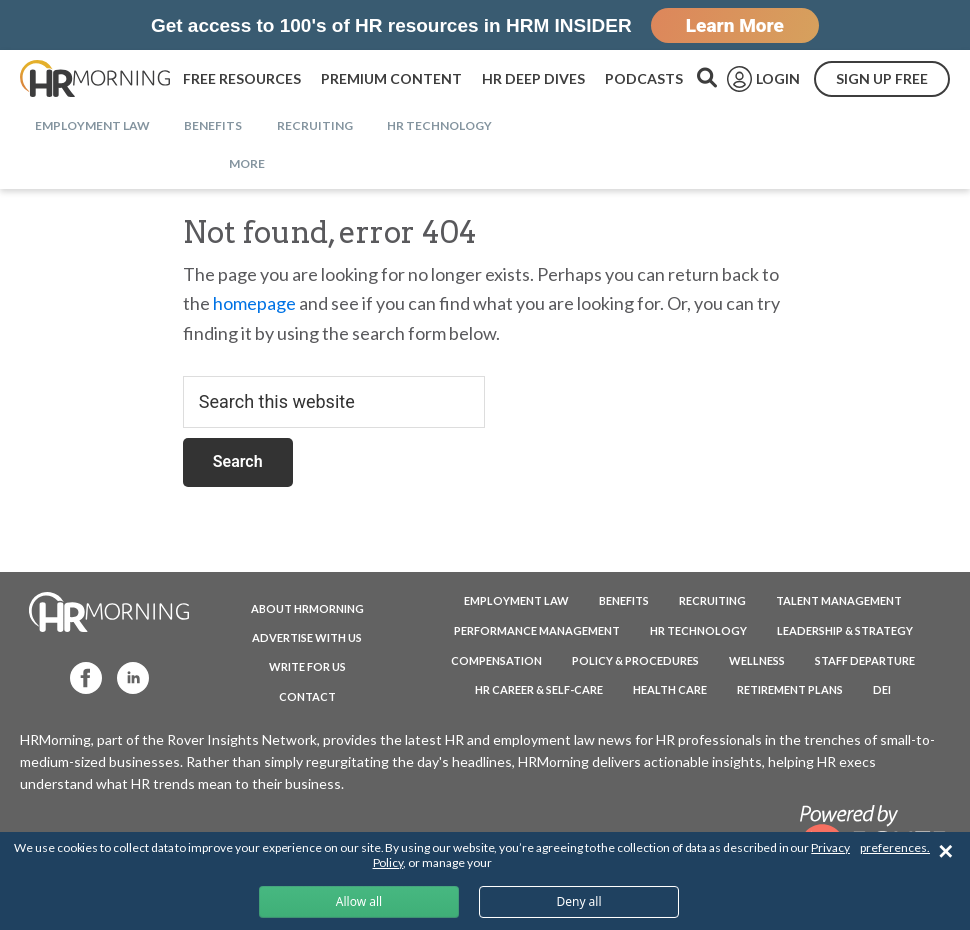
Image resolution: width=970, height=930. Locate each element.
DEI (882, 689)
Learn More (735, 25)
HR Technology (698, 630)
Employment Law (516, 600)
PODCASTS (644, 78)
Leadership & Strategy (845, 630)
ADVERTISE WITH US (307, 637)
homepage (254, 303)
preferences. (895, 847)
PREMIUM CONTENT (391, 78)
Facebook (77, 676)
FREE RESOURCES (242, 78)
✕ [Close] (945, 851)
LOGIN (778, 78)
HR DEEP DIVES (533, 78)
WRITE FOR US (307, 666)
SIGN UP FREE (882, 78)
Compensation (496, 660)
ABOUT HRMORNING (307, 608)
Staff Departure (865, 660)
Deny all (578, 901)
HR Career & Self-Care (539, 689)
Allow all (359, 901)
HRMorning (95, 79)
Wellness (757, 660)
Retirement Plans (790, 689)
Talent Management (839, 600)
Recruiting (712, 600)
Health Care (670, 689)
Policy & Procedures (635, 660)
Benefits (624, 600)
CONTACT (307, 696)
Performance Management (537, 630)
